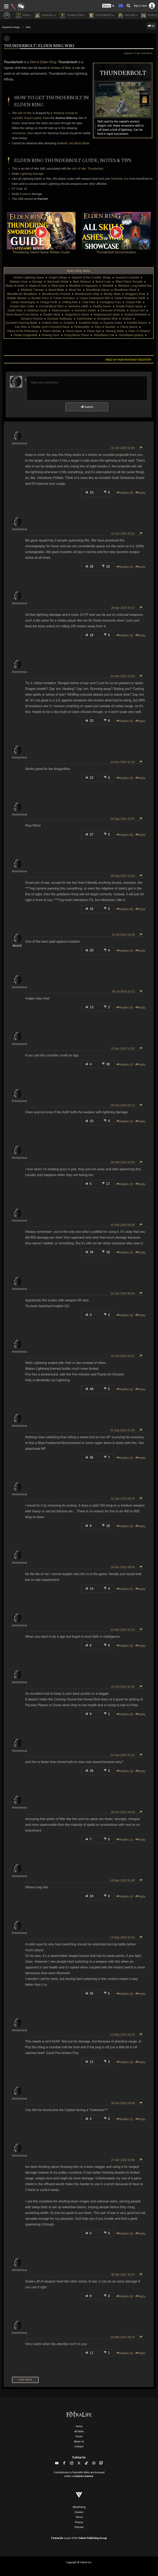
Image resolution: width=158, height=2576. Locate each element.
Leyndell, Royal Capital (26, 118)
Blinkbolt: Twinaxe (32, 289)
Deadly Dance (102, 306)
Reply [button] (140, 492)
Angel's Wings (58, 277)
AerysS (17, 945)
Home (79, 2426)
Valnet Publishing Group (93, 2538)
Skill (33, 62)
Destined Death (37, 310)
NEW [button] (23, 15)
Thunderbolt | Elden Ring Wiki (39, 46)
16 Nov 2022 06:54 (122, 1567)
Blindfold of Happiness (83, 285)
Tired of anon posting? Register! (128, 359)
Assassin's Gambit (127, 277)
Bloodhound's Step (87, 294)
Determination (61, 310)
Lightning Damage (31, 173)
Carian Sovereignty (23, 302)
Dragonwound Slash (107, 314)
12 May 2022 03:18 (122, 2034)
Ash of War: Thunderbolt (87, 168)
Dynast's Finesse (32, 318)
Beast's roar (103, 281)
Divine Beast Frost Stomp (22, 314)
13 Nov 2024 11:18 (122, 762)
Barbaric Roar (19, 281)
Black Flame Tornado (129, 281)
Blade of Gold (38, 285)
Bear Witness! (82, 281)
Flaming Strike (115, 331)
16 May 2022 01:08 (122, 1880)
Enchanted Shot (107, 318)
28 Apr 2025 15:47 (123, 607)
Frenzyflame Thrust (76, 335)
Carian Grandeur (64, 298)
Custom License (83, 2476)
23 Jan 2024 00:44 (123, 1293)
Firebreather (82, 326)
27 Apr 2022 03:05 (123, 2159)
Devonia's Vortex (85, 310)
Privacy (79, 2522)
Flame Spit (94, 331)
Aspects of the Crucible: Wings (91, 277)
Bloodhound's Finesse (56, 294)
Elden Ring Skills (78, 271)
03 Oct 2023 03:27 (123, 1356)
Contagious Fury (110, 302)
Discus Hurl (137, 310)
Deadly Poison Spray (129, 306)
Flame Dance (128, 326)
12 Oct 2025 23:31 (123, 533)
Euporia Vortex (112, 322)
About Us (79, 2441)
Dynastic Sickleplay (60, 318)
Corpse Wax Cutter (22, 306)
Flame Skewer (52, 331)
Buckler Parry (40, 298)
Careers (79, 2512)
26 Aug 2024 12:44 (122, 875)
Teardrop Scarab (63, 113)
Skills (28, 27)
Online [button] (127, 15)
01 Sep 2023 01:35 (122, 1430)
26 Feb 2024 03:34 (122, 1162)
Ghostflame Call (103, 335)
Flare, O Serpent (139, 331)
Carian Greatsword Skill (94, 298)
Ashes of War (61, 68)
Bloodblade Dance (97, 289)
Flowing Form (50, 335)
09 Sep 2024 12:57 (122, 818)
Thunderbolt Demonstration (116, 252)
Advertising (79, 2507)
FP (14, 188)
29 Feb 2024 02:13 (122, 1105)
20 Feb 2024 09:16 (122, 1224)
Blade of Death (15, 285)
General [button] (45, 15)
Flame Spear (74, 331)
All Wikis (79, 2431)
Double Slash (51, 314)
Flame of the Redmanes (22, 331)
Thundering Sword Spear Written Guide (41, 252)
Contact (79, 2446)
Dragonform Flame (77, 314)
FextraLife (57, 2538)
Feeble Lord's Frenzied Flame (50, 326)
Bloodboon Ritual (125, 289)
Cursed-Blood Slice (51, 306)
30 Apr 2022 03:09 (123, 2103)
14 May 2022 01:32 (122, 1937)
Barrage (37, 281)
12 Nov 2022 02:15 (122, 1629)
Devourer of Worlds (113, 310)
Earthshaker (84, 318)
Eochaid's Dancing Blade (21, 322)
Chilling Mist (69, 302)
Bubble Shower (17, 298)
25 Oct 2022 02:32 (123, 1686)
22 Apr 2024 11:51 (123, 1048)
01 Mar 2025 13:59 (122, 676)
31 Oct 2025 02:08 (123, 448)
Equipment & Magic (11, 27)
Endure (126, 318)
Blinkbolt (108, 285)
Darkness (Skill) (78, 306)
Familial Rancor (137, 322)
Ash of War (25, 113)
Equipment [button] (101, 15)
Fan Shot (21, 326)
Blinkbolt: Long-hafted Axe (135, 285)
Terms (79, 2517)
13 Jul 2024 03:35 (123, 934)
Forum (79, 2436)
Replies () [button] (124, 492)
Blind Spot (58, 285)
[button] (108, 5)
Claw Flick (88, 302)
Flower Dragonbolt (25, 335)
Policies (79, 2527)
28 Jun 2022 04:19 (123, 1812)
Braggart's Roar (135, 294)
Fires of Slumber (105, 326)
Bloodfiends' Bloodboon (22, 294)
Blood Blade (56, 289)
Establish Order (89, 322)
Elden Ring (48, 62)
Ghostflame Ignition (131, 335)
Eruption (69, 322)
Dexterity (116, 178)
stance (26, 194)
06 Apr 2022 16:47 (123, 2274)
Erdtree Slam (50, 322)
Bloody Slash (112, 294)
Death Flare (15, 310)
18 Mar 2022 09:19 (122, 2337)
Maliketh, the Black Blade (73, 143)
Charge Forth (48, 302)
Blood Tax (75, 289)
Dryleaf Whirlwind (135, 314)
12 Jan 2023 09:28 (123, 1498)
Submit (86, 407)
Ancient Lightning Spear (28, 277)
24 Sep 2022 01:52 (122, 1755)
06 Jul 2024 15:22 (123, 991)
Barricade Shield (58, 281)
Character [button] (72, 15)
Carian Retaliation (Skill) (129, 298)
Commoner (19, 133)
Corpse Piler (134, 302)
